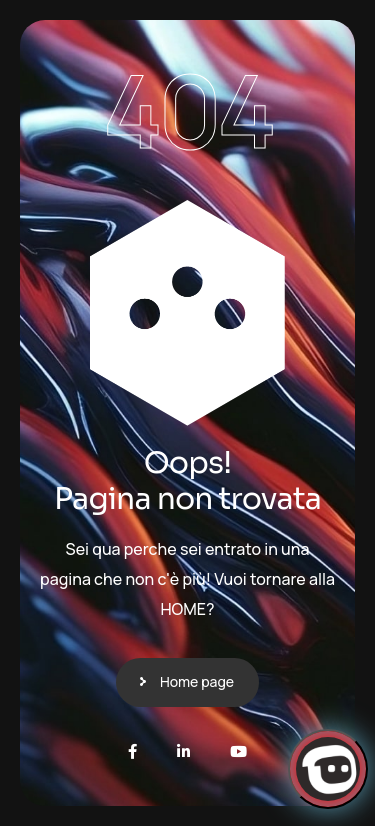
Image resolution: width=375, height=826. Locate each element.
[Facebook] (132, 751)
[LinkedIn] (183, 751)
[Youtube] (238, 751)
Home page (197, 681)
